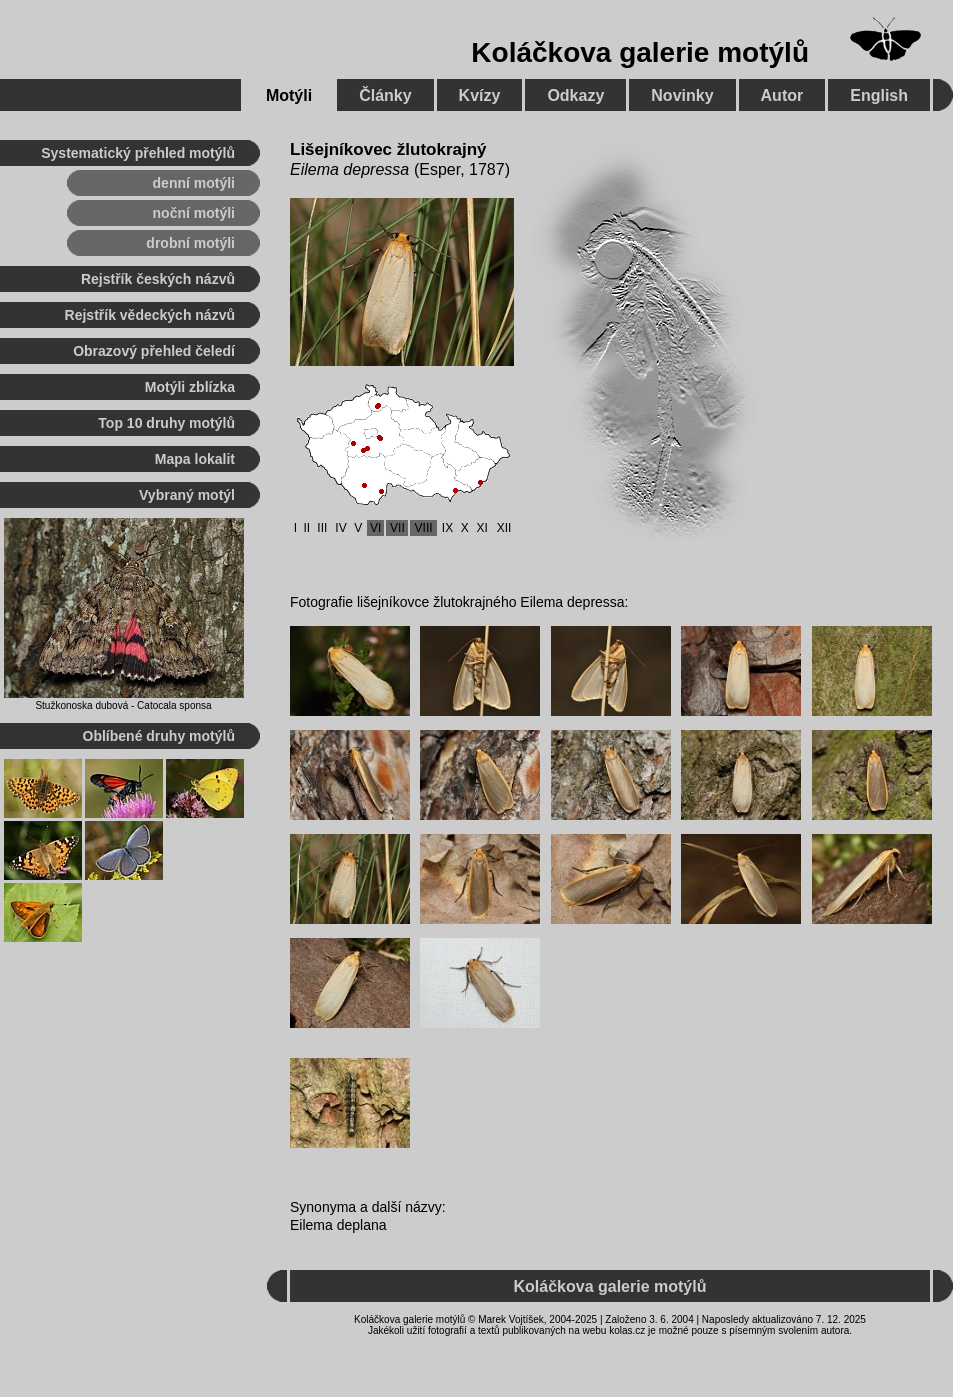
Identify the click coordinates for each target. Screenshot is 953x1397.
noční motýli (194, 213)
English (879, 95)
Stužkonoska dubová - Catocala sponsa (123, 705)
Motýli (289, 95)
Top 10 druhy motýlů (166, 423)
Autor (782, 95)
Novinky (682, 95)
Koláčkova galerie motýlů (640, 52)
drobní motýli (190, 243)
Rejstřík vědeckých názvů (150, 315)
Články (385, 95)
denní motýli (194, 183)
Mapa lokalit (195, 459)
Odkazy (575, 95)
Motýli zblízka (190, 387)
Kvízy (480, 95)
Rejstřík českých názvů (158, 279)
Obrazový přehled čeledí (154, 351)
